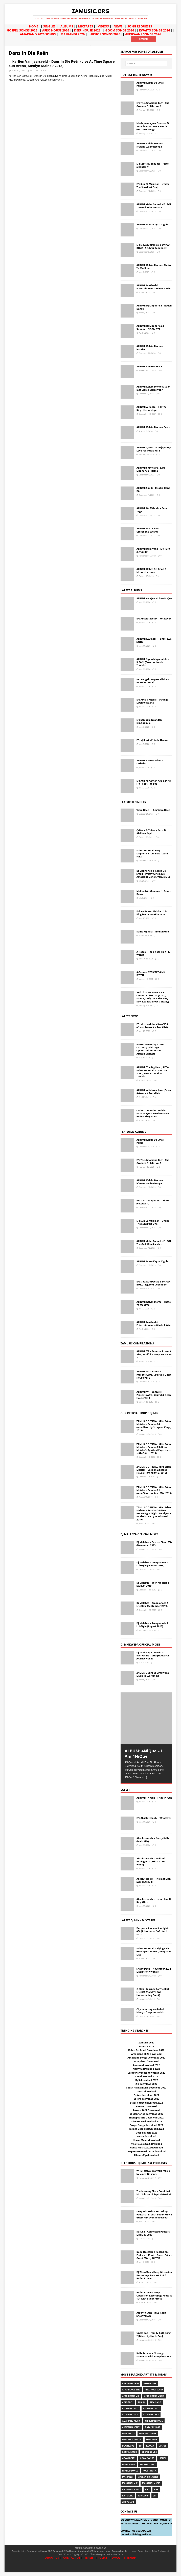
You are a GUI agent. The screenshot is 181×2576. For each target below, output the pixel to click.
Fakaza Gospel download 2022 (146, 2128)
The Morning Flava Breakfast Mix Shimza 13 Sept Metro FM (154, 2192)
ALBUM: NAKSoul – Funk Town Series (154, 640)
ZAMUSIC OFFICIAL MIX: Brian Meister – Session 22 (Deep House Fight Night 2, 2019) (154, 1469)
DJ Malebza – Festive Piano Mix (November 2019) (154, 1544)
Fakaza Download (146, 2106)
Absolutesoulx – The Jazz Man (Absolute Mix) (154, 1880)
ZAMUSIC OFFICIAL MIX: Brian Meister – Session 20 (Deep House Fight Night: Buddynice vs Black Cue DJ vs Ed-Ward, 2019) (154, 1513)
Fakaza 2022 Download (146, 2110)
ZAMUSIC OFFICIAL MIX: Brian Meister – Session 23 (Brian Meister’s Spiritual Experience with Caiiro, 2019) (154, 1448)
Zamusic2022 (146, 2046)
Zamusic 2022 (146, 2042)
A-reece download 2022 (146, 2065)
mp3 (147, 2489)
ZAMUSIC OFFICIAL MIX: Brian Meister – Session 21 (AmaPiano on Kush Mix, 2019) (154, 1490)
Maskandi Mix (130, 2483)
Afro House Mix (131, 2396)
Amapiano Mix (151, 2414)
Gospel (162, 2445)
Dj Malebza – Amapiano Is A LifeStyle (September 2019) (153, 1604)
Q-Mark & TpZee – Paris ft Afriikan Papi (151, 832)
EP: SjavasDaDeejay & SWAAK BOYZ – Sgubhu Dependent (153, 246)
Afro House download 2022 (146, 2121)
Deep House (128, 2433)
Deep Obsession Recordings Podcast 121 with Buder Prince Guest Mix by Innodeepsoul (154, 2214)
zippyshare (128, 2501)
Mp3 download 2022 (146, 2080)
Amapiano (155, 2402)
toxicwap (143, 2495)
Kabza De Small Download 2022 (146, 2050)
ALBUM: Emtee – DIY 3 (149, 366)
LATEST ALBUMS (131, 590)
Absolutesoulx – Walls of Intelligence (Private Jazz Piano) (151, 1861)
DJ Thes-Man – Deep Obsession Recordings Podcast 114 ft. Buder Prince (154, 2275)
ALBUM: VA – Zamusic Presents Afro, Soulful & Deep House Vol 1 (154, 1394)
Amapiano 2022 (130, 2408)
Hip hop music (147, 2464)
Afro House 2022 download (146, 2143)
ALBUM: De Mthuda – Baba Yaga (152, 510)
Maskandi (127, 2477)
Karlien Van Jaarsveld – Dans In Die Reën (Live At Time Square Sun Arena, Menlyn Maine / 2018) (62, 63)
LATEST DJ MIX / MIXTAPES (138, 1920)
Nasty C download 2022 (146, 2068)
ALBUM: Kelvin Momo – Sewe (153, 427)
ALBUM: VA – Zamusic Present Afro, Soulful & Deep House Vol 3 (154, 1354)
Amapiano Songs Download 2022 (146, 2057)
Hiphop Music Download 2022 (146, 2117)
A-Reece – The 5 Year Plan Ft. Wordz (153, 953)
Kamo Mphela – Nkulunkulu (153, 931)
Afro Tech (127, 2402)
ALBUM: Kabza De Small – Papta (151, 84)
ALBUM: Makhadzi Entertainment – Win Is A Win (154, 287)
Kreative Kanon (116, 2554)
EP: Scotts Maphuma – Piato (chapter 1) (153, 165)
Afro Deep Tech (130, 2383)
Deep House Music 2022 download (146, 2151)
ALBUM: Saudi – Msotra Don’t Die (153, 489)
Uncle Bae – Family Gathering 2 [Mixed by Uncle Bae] (154, 2334)
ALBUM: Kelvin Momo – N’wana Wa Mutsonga (150, 145)
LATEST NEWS (130, 1016)
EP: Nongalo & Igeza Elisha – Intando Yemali (153, 681)
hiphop (163, 2458)
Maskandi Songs (131, 2489)
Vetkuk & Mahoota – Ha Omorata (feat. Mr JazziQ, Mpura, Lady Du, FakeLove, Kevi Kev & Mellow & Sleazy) (153, 997)
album (141, 2402)
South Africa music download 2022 (146, 2087)
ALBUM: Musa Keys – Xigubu (153, 224)
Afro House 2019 (131, 2389)
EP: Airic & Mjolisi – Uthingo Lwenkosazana (152, 701)
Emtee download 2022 (146, 2095)
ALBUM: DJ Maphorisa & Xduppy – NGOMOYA (150, 327)
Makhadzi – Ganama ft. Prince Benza (154, 892)
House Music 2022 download (146, 2147)
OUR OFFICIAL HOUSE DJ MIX (140, 1413)
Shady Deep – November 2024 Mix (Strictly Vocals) (154, 1970)
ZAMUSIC (34, 70)
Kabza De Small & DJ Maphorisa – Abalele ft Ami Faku (152, 853)
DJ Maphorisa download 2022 (146, 2113)
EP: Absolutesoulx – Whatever (154, 618)
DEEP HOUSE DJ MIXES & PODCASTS (144, 2163)
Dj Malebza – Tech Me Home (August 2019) (153, 1584)
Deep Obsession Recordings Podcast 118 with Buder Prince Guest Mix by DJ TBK (154, 2254)
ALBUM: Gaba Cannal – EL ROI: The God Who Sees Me (154, 206)
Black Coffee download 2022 (146, 2102)
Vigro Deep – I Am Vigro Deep (153, 810)
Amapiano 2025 (130, 2414)
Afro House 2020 (154, 2389)
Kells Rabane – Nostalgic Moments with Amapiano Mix (154, 2355)
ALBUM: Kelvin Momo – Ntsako (150, 347)
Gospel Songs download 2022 (146, 2125)
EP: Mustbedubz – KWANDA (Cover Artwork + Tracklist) (152, 1026)
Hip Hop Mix (128, 2464)
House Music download (146, 2140)
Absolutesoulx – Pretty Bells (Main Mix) (153, 1840)
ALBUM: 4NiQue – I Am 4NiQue (154, 598)
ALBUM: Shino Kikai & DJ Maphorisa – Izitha (151, 469)
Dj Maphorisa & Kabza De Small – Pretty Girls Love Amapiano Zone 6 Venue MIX (153, 873)
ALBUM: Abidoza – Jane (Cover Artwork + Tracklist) (154, 1092)
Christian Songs (131, 2427)
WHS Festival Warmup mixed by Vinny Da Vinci (153, 2172)
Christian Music (154, 2420)
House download (146, 2136)
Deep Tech (151, 2439)
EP (140, 2445)
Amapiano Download (146, 2061)
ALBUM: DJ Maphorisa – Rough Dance (154, 307)
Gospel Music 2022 (146, 2132)
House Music (150, 2470)
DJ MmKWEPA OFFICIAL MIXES (140, 1644)
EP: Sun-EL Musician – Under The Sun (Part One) (153, 185)
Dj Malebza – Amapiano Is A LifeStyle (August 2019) (153, 1625)
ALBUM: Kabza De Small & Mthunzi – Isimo (152, 570)
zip (154, 2495)
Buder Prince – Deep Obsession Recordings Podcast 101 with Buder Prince (154, 2295)
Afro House (149, 2383)
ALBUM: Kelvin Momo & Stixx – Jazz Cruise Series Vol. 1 (154, 388)
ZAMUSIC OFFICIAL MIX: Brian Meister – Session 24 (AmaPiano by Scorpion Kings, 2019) (154, 1425)
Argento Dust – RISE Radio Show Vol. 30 (152, 2314)
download (128, 2445)
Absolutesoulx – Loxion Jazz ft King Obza (154, 1900)
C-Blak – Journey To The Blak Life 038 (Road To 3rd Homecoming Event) (153, 1992)
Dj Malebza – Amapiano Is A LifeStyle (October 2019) (153, 1564)
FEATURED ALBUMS (133, 1132)
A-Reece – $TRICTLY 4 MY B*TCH (151, 973)
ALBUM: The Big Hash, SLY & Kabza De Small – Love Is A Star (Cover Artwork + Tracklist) (153, 1072)
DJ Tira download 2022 (146, 2098)
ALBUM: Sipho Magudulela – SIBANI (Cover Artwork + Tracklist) (153, 662)
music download (146, 2091)
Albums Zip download (146, 2155)
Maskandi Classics (148, 2477)
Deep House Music (132, 2439)
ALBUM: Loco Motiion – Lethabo (150, 762)
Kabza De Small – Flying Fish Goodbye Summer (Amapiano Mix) (154, 1951)
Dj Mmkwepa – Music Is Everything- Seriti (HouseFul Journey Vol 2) (153, 1655)
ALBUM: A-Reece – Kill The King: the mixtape (152, 408)
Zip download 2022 (146, 2083)
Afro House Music (154, 2396)
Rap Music (127, 2495)
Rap (156, 2489)
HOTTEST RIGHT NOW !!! (136, 75)
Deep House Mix (147, 2433)
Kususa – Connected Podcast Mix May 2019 (153, 2233)
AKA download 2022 (146, 2076)
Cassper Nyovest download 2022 (146, 2072)
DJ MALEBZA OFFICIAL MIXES (139, 1534)
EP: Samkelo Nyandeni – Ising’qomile (150, 721)
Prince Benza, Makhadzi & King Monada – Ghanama (152, 913)
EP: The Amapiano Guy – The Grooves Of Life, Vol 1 (153, 104)
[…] (62, 79)
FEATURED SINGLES (133, 802)
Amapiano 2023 (151, 2408)
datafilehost (152, 2427)
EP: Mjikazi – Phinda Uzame (152, 740)
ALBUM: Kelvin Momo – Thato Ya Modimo (154, 266)
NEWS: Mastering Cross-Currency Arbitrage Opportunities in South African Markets (150, 1049)
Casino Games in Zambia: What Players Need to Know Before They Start (153, 1113)
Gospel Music (129, 2452)
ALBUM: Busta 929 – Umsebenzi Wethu (148, 530)
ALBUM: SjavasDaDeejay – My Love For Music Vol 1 (154, 449)
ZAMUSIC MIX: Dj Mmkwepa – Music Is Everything (154, 1674)
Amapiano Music (131, 2420)
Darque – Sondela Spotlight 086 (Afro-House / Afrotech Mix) (152, 1931)
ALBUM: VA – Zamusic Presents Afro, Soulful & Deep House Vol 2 (154, 1374)
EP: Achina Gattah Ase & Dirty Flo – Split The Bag (154, 782)
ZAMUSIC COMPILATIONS (137, 1343)
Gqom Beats (128, 2458)
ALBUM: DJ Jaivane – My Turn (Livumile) (153, 550)
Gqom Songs (147, 2458)
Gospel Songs (149, 2452)
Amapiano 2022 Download (146, 2054)
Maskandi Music (151, 2483)
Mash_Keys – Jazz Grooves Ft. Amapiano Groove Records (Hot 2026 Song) (153, 126)
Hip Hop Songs (130, 2470)
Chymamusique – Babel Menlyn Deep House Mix (151, 2011)
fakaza (150, 2445)
